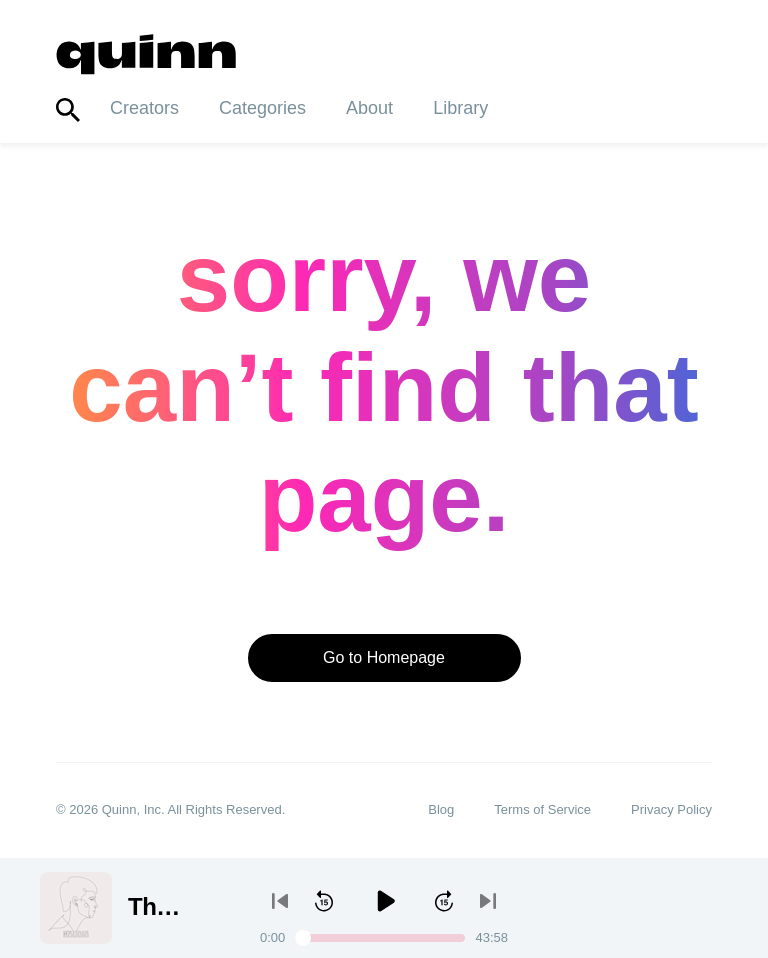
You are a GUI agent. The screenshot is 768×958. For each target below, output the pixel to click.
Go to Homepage (384, 657)
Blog (441, 810)
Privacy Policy (671, 810)
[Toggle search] (68, 110)
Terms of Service (542, 810)
